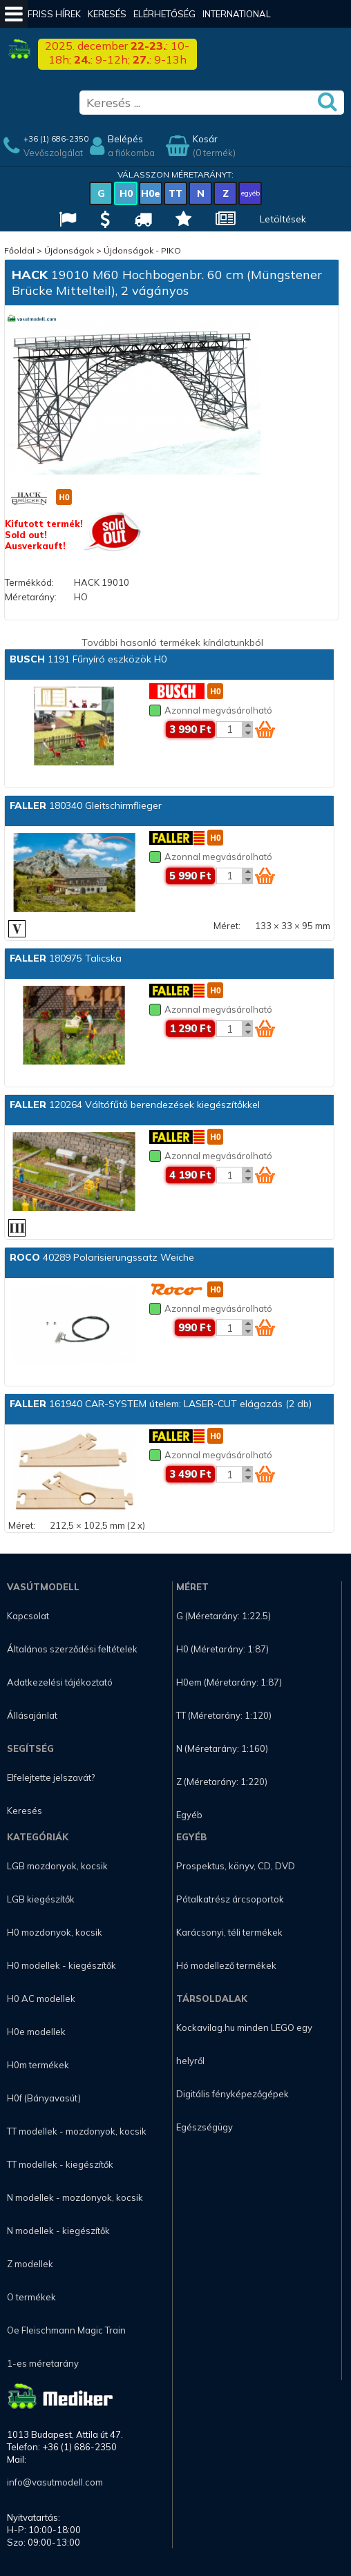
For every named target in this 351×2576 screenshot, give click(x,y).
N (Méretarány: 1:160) (222, 1748)
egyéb (250, 193)
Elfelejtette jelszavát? (51, 1777)
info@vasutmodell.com (55, 2482)
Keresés (107, 13)
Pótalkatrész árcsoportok (230, 1899)
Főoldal (19, 250)
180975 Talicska (66, 958)
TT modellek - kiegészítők (60, 2164)
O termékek (31, 2296)
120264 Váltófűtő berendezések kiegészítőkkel (135, 1104)
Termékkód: (29, 582)
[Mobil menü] (14, 14)
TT (175, 193)
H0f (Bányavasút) (44, 2097)
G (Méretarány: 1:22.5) (223, 1615)
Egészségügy (204, 2127)
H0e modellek (36, 2031)
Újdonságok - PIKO (142, 250)
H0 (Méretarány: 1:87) (222, 1648)
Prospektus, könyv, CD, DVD (235, 1865)
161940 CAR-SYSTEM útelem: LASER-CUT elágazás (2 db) (161, 1403)
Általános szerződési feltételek (72, 1648)
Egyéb (189, 1814)
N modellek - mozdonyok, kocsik (75, 2197)
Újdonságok (69, 250)
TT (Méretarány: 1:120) (224, 1715)
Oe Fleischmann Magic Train (66, 2330)
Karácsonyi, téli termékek (229, 1932)
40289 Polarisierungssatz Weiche (102, 1257)
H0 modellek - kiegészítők (61, 1965)
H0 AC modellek (41, 1998)
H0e (150, 193)
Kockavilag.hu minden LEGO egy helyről (244, 2044)
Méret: (227, 925)
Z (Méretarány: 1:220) (221, 1781)
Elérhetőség (164, 13)
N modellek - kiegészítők (58, 2230)
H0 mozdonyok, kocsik (54, 1932)
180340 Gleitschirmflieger (86, 805)
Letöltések (283, 219)
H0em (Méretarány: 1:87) (229, 1682)
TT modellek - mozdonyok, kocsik (76, 2131)
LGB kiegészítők (41, 1899)
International (236, 13)
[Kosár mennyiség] (229, 729)
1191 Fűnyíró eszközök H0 (88, 659)
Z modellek (30, 2263)
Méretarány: (31, 596)
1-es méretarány (43, 2363)
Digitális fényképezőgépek (232, 2093)
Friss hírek (54, 13)
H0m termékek (38, 2064)
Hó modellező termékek (226, 1965)
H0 (126, 193)
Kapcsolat (28, 1615)
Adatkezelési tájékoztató (60, 1682)
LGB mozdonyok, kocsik (57, 1865)
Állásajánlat (32, 1715)
